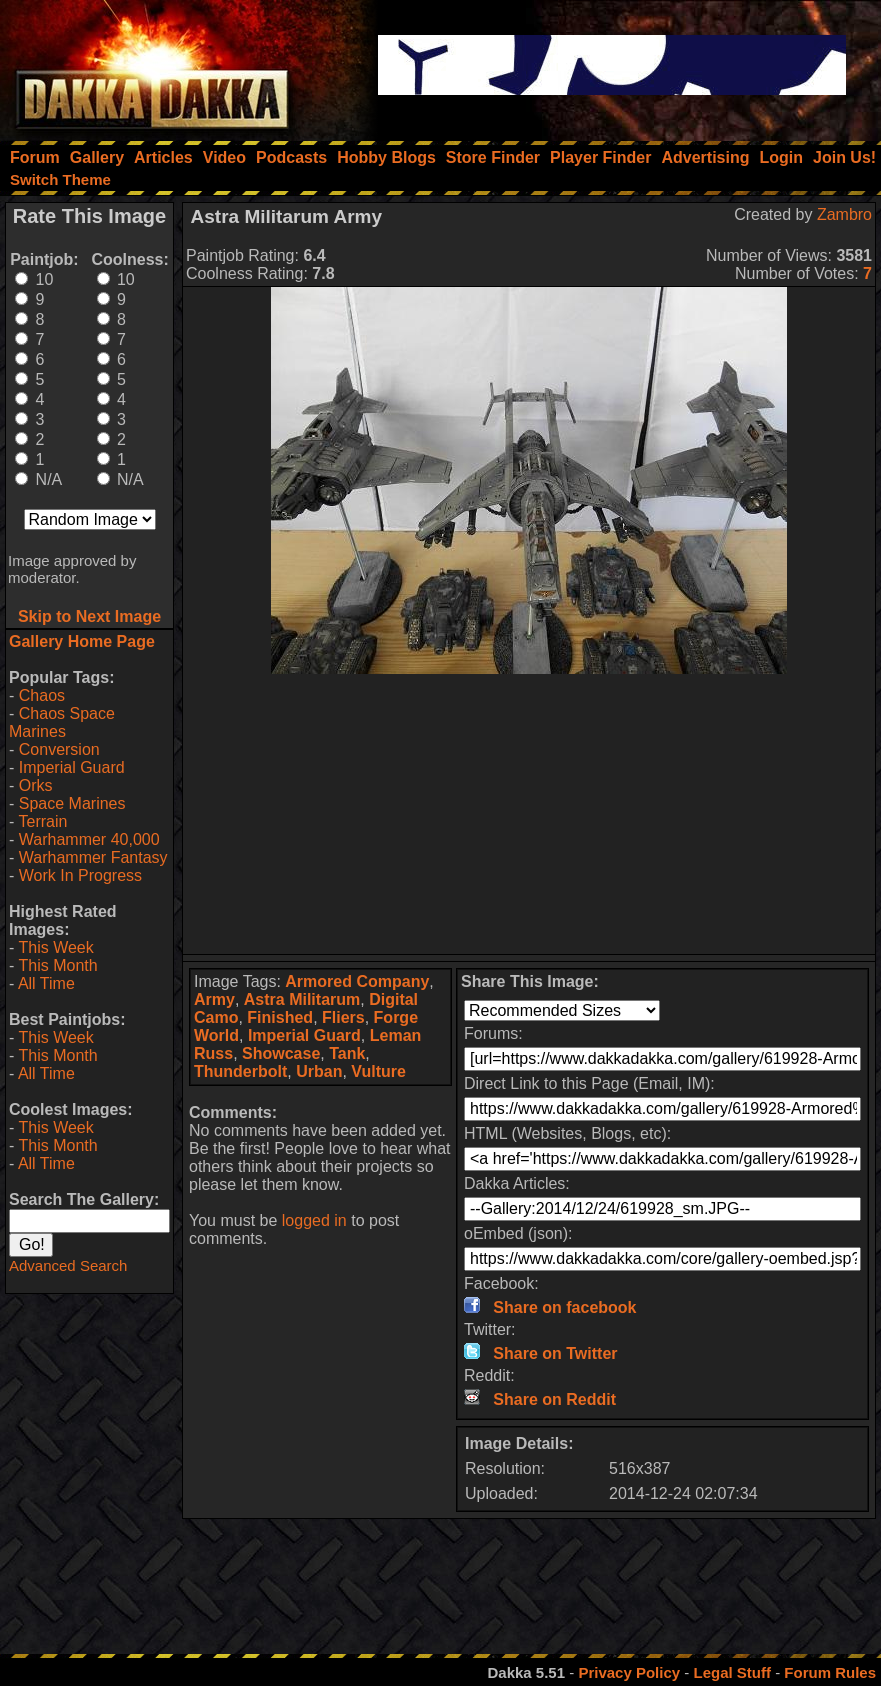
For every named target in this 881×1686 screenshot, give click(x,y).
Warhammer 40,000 (89, 839)
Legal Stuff (732, 1672)
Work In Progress (80, 875)
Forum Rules (830, 1672)
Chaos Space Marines (62, 722)
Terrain (42, 821)
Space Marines (72, 803)
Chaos (42, 695)
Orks (36, 785)
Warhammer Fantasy (93, 857)
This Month (57, 965)
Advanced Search (68, 1265)
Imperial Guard (72, 767)
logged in (314, 1220)
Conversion (59, 749)
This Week (55, 947)
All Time (46, 983)
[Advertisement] (529, 814)
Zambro (844, 214)
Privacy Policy (629, 1672)
